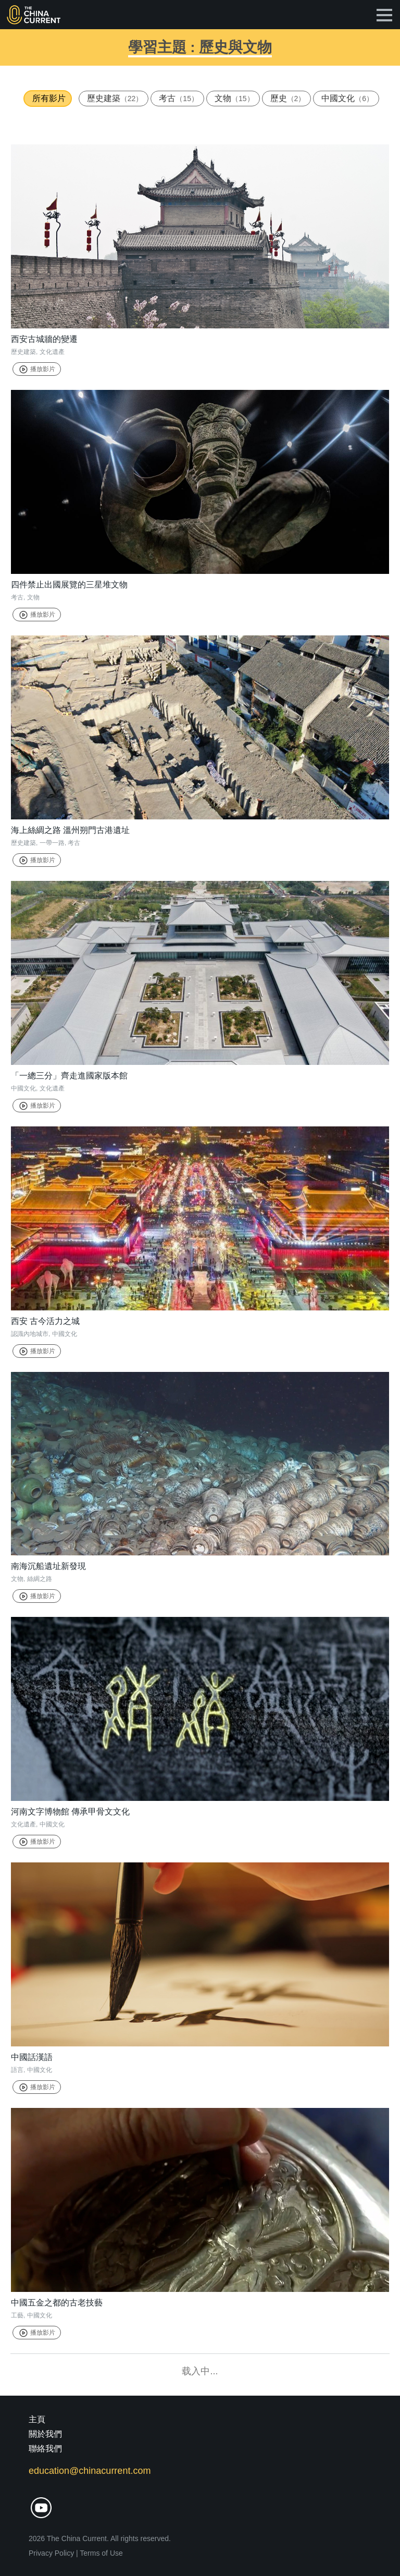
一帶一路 (52, 843)
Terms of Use (101, 2553)
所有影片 (49, 98)
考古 (178, 98)
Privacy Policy (51, 2553)
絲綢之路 (39, 1579)
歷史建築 (115, 98)
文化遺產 (52, 351)
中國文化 (347, 98)
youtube (41, 2508)
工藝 (17, 2315)
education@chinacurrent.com (90, 2470)
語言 (17, 2070)
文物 (234, 98)
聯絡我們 (45, 2448)
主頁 (37, 2419)
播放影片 (36, 369)
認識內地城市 (29, 1334)
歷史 (288, 98)
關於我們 (45, 2434)
